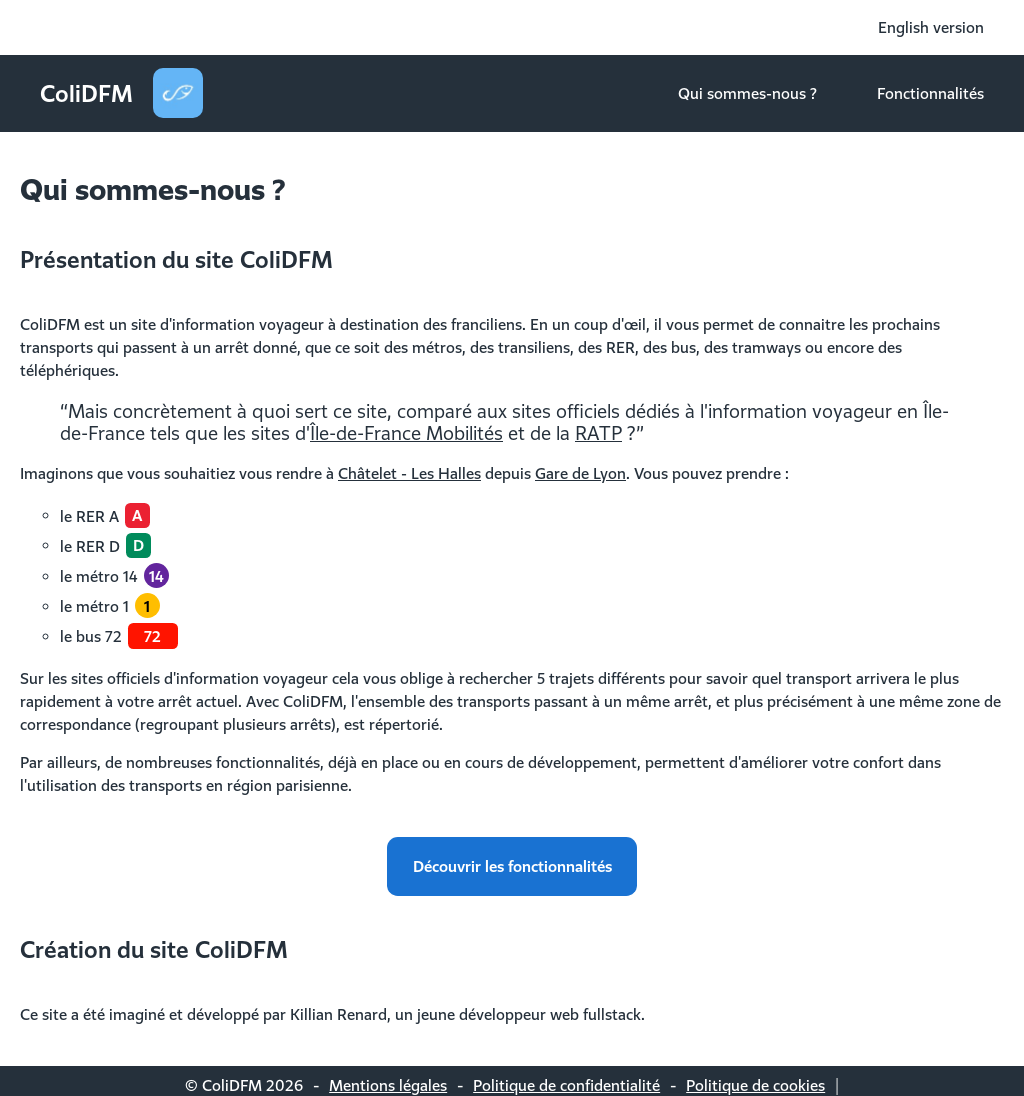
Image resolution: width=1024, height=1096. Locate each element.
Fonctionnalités (930, 93)
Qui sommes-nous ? (747, 93)
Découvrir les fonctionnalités (512, 866)
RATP (598, 433)
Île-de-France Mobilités (406, 433)
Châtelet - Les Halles (409, 473)
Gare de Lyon (580, 473)
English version (931, 27)
